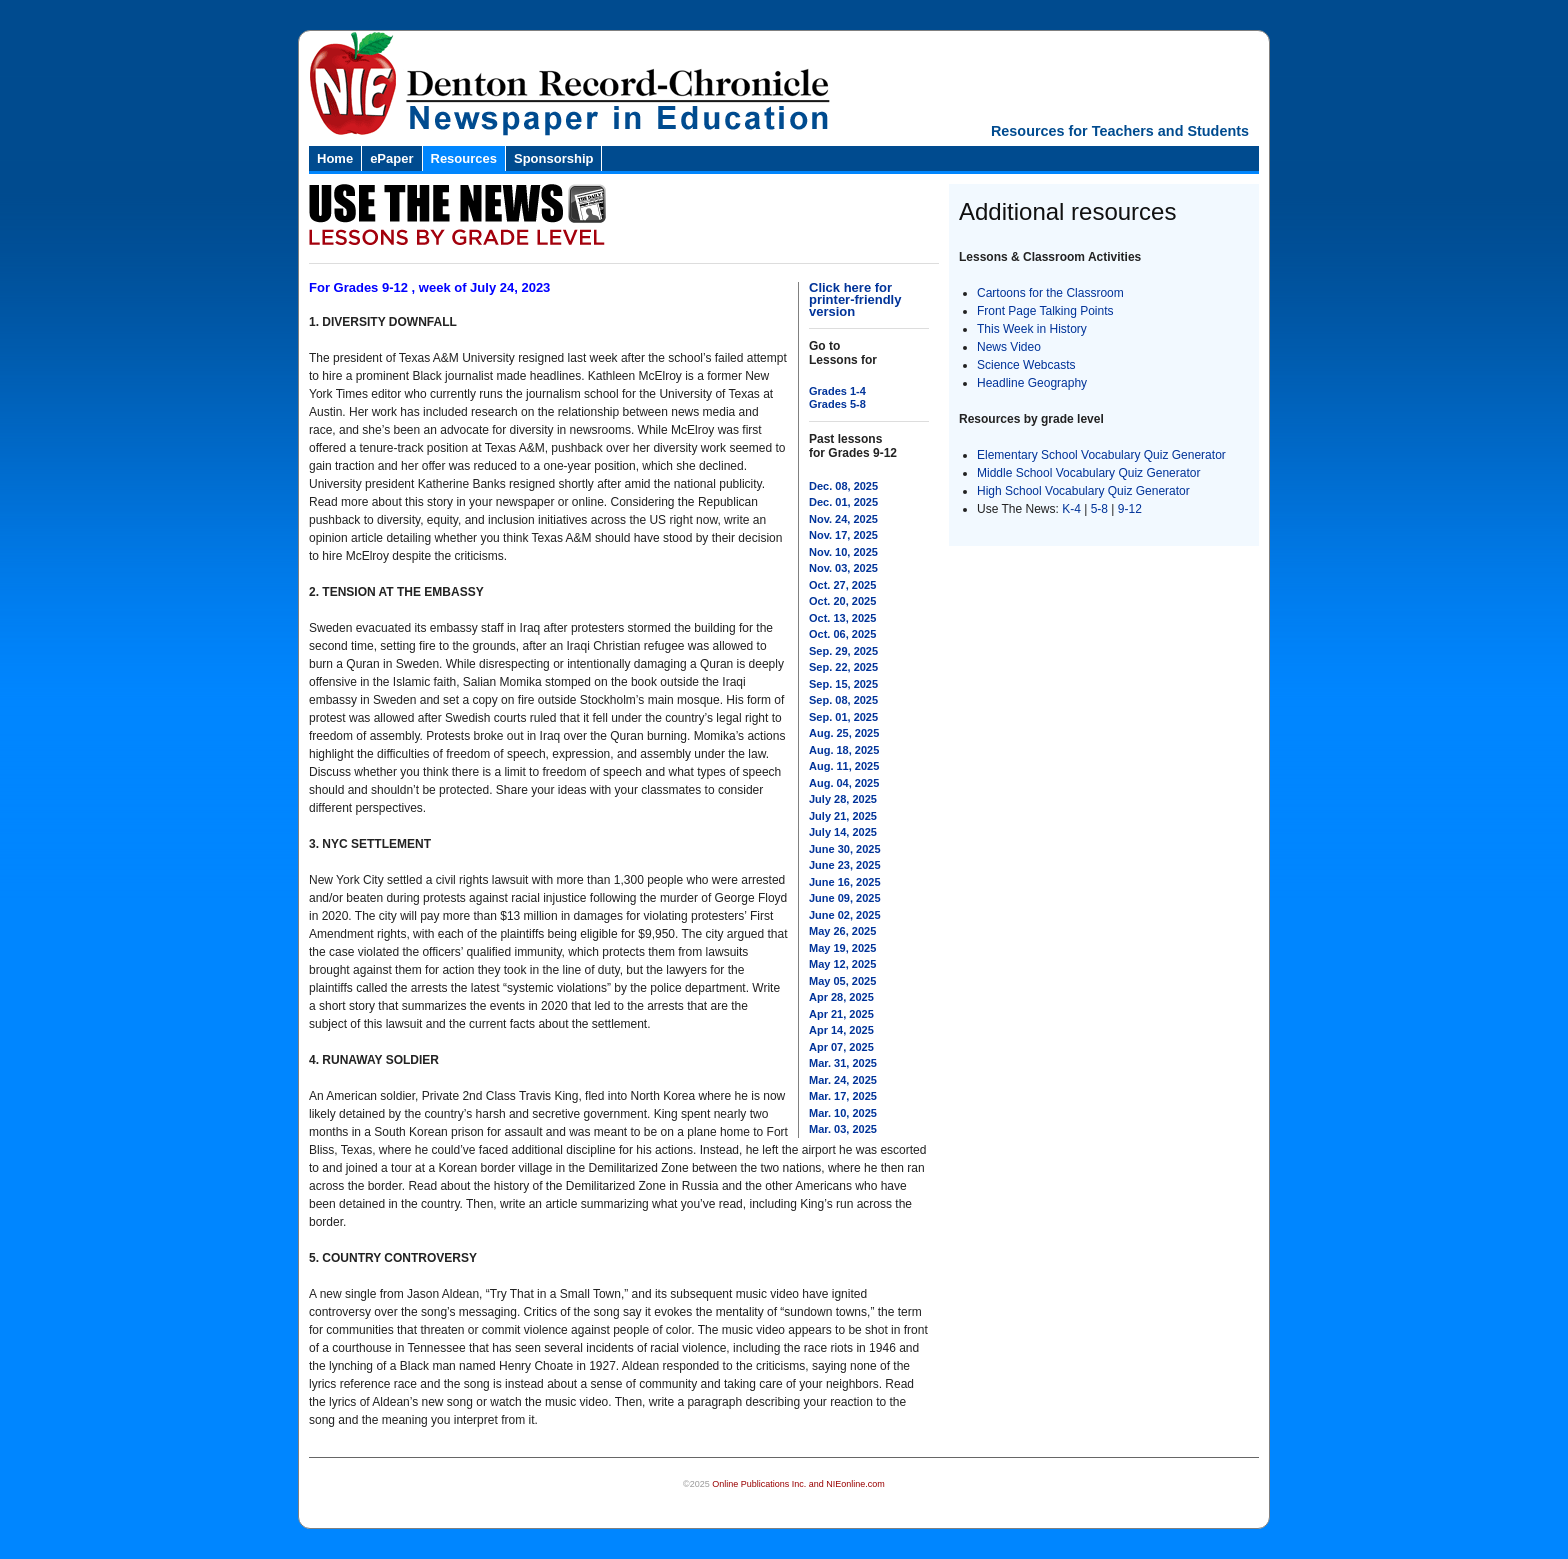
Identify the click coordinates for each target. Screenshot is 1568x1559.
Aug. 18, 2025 (844, 750)
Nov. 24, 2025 (843, 519)
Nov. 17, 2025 (843, 535)
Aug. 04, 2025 (844, 783)
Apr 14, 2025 (841, 1030)
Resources (464, 158)
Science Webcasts (1026, 365)
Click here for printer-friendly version (855, 299)
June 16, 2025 (845, 882)
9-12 (1130, 509)
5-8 (1101, 509)
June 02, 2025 (845, 915)
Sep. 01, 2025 (843, 717)
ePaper (391, 158)
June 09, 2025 (845, 898)
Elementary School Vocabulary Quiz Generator (1101, 455)
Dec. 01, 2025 (843, 502)
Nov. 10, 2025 (843, 552)
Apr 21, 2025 (841, 1014)
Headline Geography (1032, 383)
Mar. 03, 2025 (843, 1129)
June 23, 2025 (845, 865)
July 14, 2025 (843, 832)
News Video (1009, 347)
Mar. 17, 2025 (843, 1096)
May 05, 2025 (842, 981)
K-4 (1071, 509)
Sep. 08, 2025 (843, 700)
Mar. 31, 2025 (843, 1063)
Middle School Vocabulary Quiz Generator (1088, 473)
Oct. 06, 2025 (842, 634)
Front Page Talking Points (1045, 311)
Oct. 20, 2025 (842, 601)
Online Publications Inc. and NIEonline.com (798, 1484)
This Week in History (1032, 329)
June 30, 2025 (845, 849)
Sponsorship (553, 158)
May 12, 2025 (842, 964)
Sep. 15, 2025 (843, 684)
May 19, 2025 (842, 948)
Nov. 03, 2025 (843, 568)
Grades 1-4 (837, 391)
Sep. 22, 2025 (843, 667)
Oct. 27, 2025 (842, 585)
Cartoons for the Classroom (1050, 293)
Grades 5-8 (837, 404)
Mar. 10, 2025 (843, 1113)
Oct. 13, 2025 (842, 618)
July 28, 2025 (843, 799)
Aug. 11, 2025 (844, 766)
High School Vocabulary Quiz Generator (1083, 491)
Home (335, 158)
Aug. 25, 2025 (844, 733)
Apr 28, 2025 (841, 997)
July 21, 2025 (843, 816)
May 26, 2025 (842, 931)
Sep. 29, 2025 (843, 651)
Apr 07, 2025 (841, 1047)
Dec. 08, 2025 (843, 486)
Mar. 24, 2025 (843, 1080)
